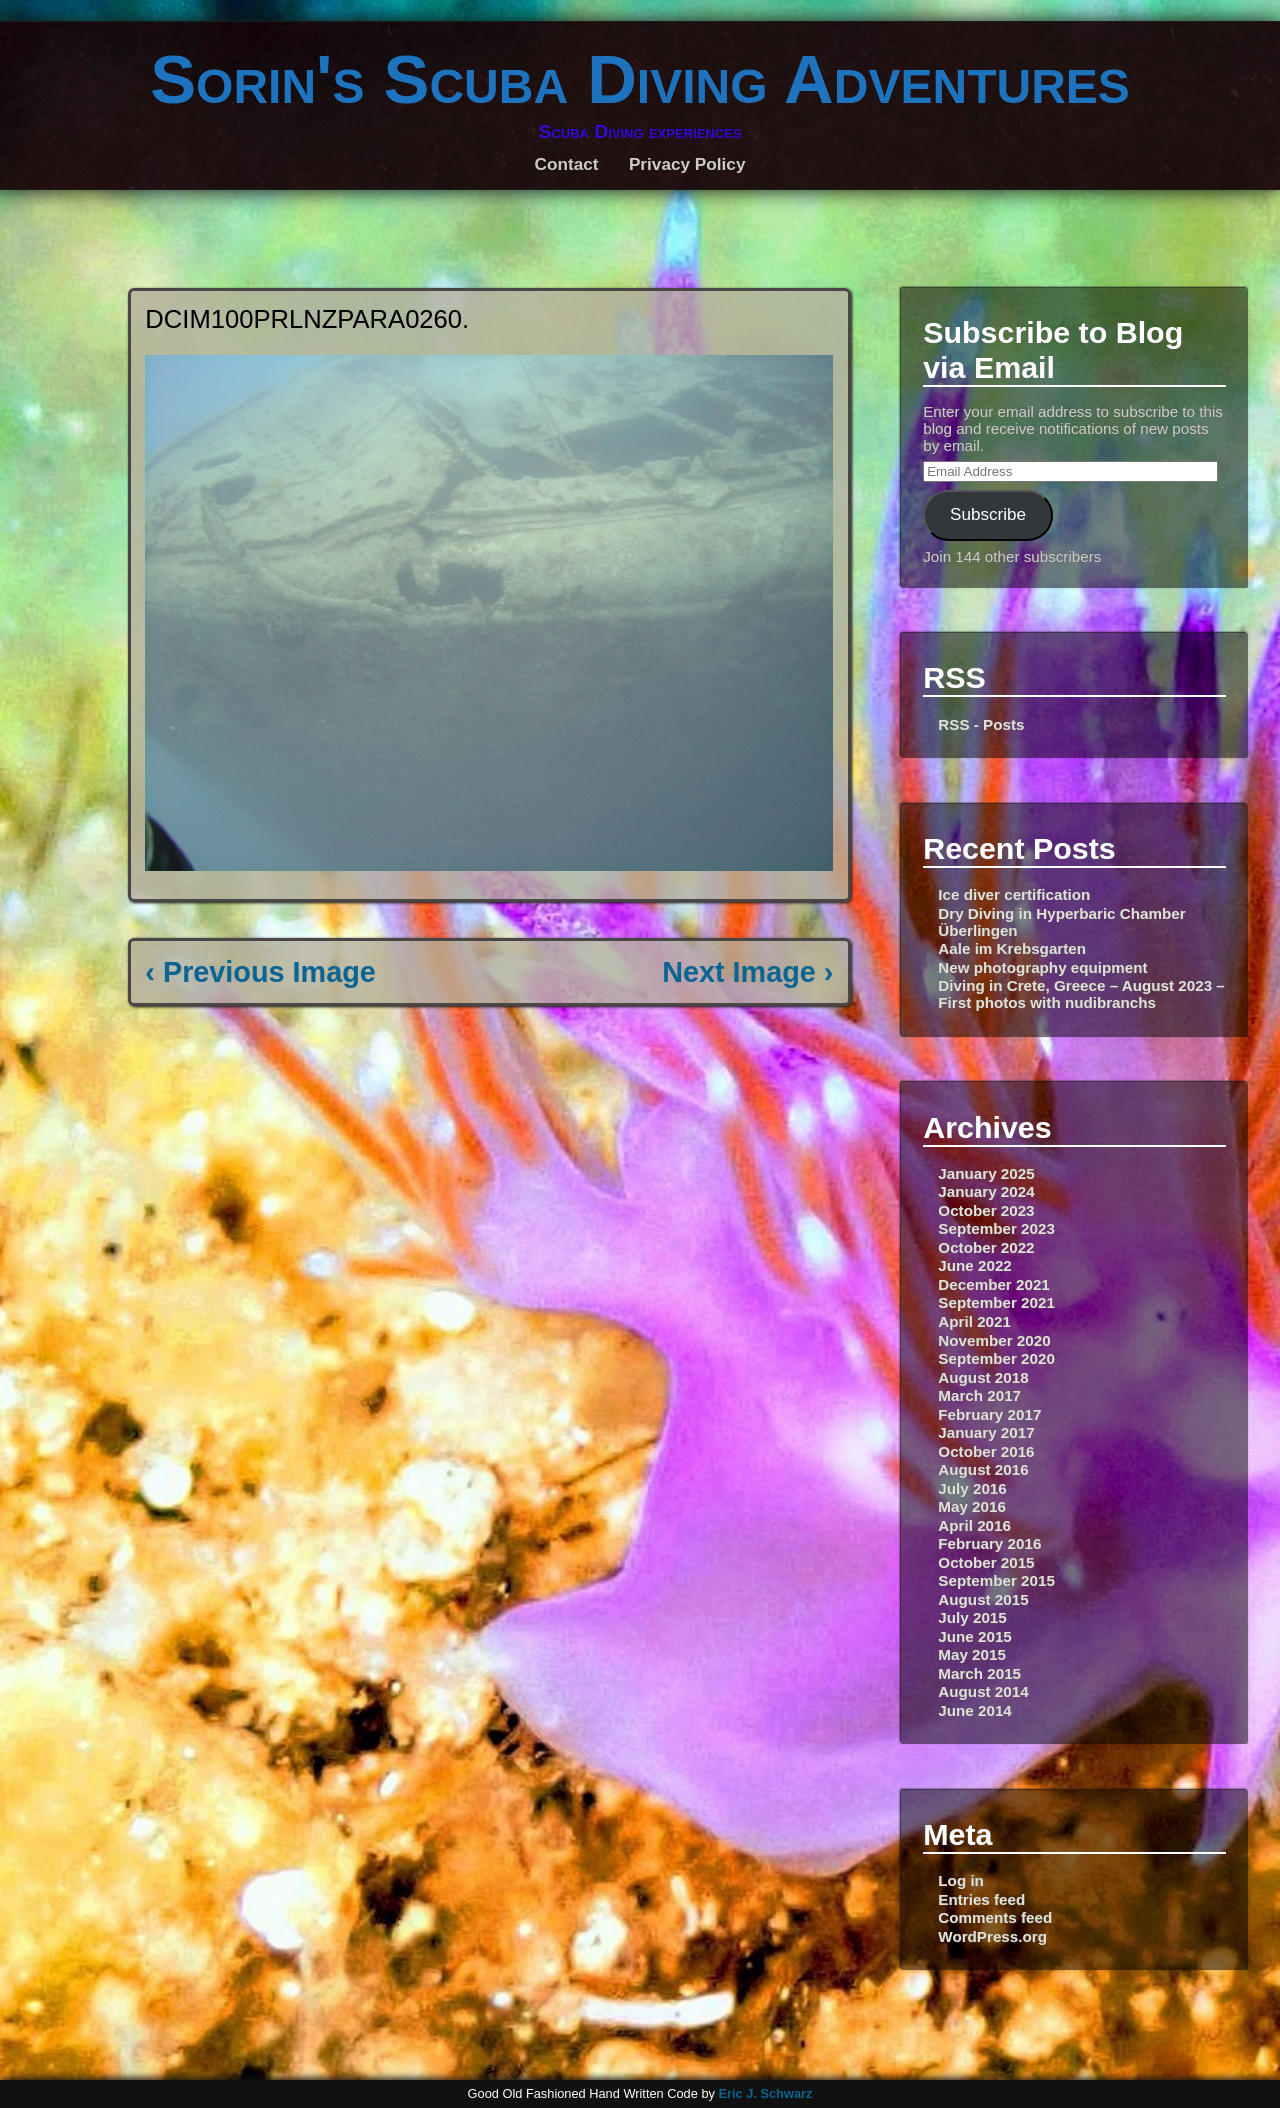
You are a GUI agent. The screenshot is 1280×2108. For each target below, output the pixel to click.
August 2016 (983, 1469)
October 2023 (986, 1210)
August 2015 (983, 1599)
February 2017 (989, 1414)
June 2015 (974, 1636)
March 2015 (979, 1673)
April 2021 (974, 1321)
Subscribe (988, 514)
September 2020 (996, 1358)
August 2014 (983, 1691)
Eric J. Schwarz (765, 2093)
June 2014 (974, 1710)
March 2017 (979, 1395)
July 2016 (972, 1488)
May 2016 (972, 1506)
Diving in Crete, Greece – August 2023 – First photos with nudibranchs (1081, 994)
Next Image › (747, 972)
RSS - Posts (981, 724)
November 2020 (994, 1340)
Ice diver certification (1014, 894)
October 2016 (986, 1451)
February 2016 (989, 1543)
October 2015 (986, 1562)
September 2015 (996, 1580)
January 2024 (986, 1191)
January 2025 (986, 1173)
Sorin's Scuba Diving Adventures (640, 79)
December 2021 (993, 1284)
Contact (567, 164)
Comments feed (995, 1917)
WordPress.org (992, 1936)
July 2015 (972, 1617)
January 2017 (986, 1432)
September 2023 (996, 1228)
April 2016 (974, 1525)
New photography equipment (1042, 967)
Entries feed (981, 1899)
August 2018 (983, 1377)
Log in (961, 1880)
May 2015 (972, 1654)
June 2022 (974, 1265)
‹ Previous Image (260, 972)
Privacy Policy (687, 164)
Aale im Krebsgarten (1012, 948)
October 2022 (986, 1247)
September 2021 (996, 1302)
